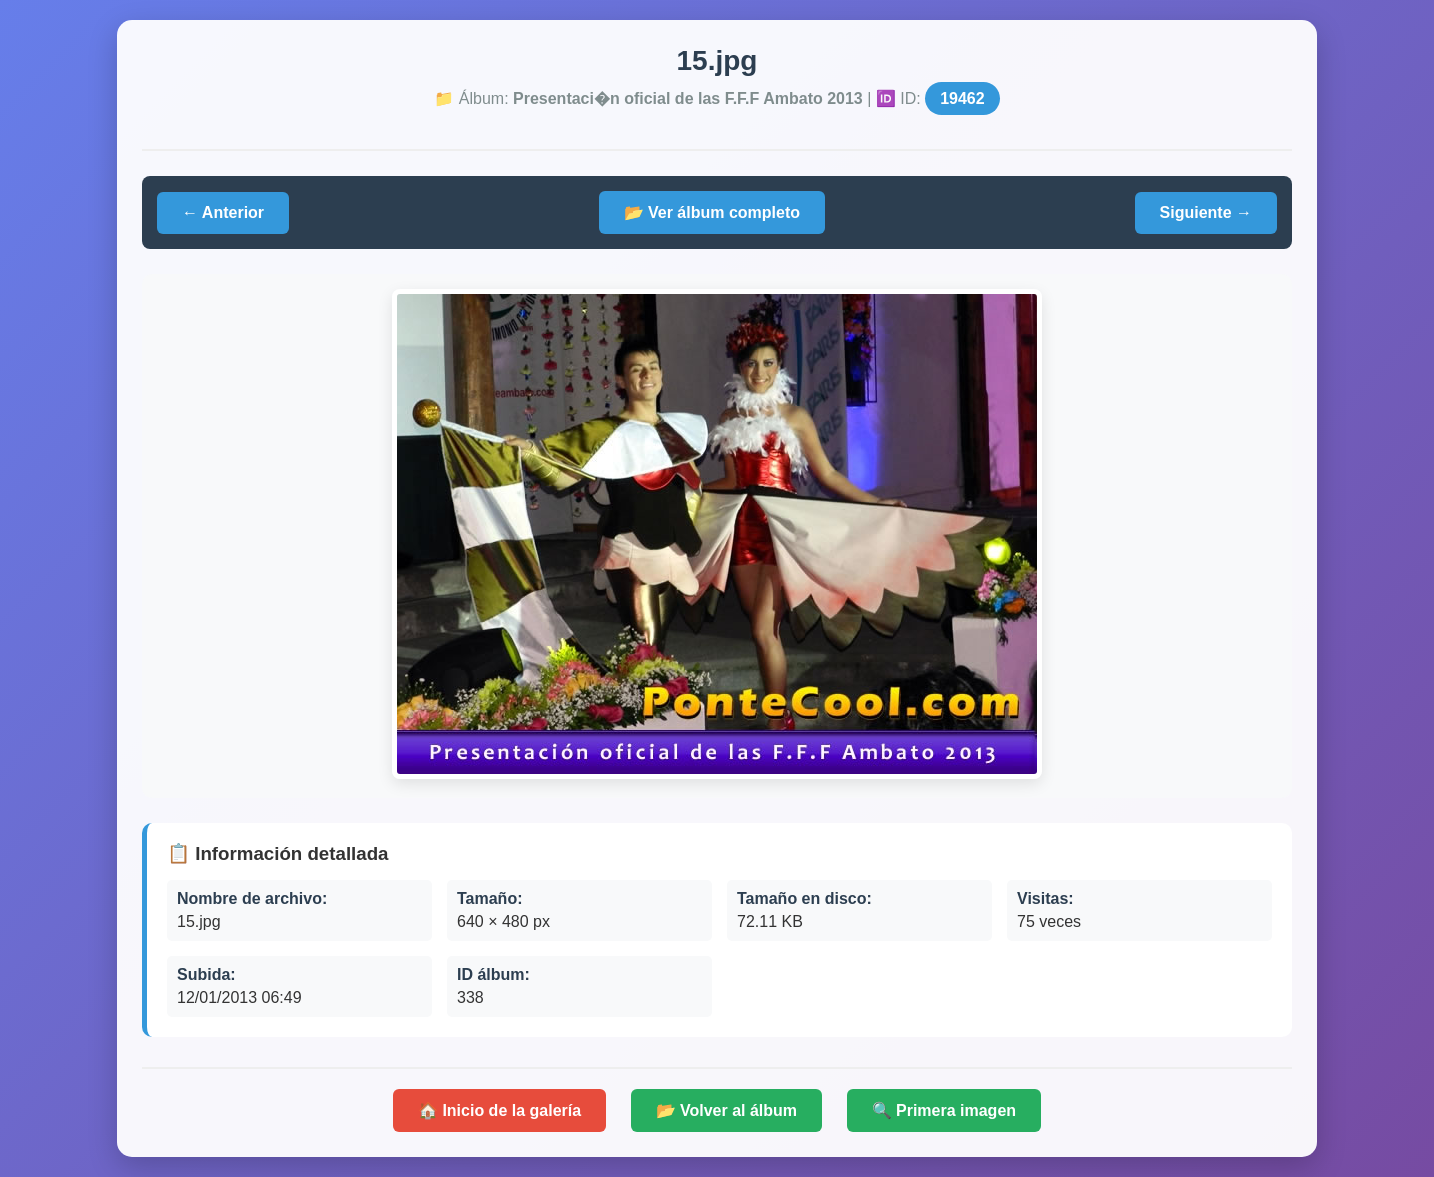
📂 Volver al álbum (727, 1110)
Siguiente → (1206, 212)
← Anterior (223, 212)
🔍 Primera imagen (944, 1110)
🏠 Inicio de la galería (499, 1110)
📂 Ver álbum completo (712, 212)
